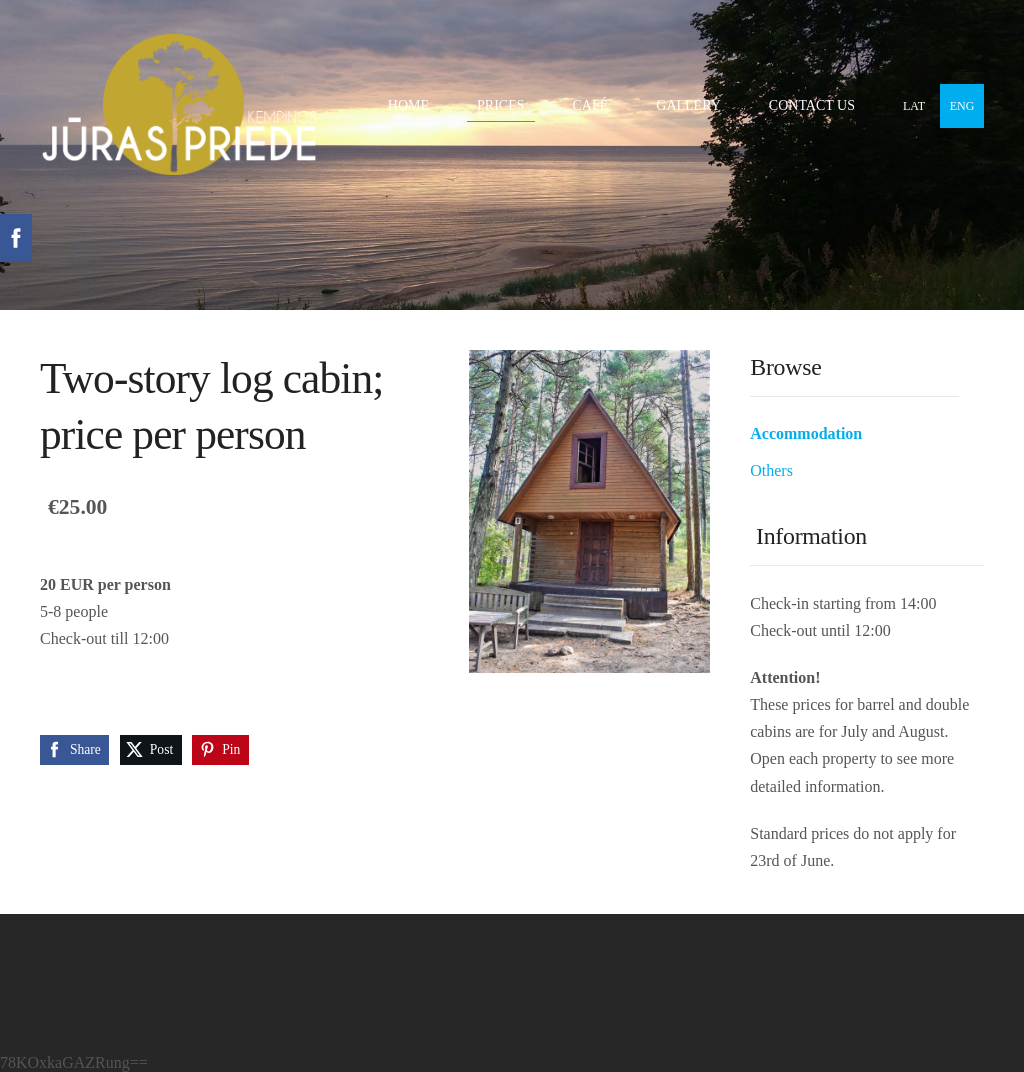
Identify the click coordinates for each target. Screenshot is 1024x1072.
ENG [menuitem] (962, 106)
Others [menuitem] (771, 470)
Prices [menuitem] (500, 105)
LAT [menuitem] (914, 106)
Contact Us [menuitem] (812, 105)
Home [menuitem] (408, 105)
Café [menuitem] (591, 105)
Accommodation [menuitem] (806, 433)
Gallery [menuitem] (688, 105)
